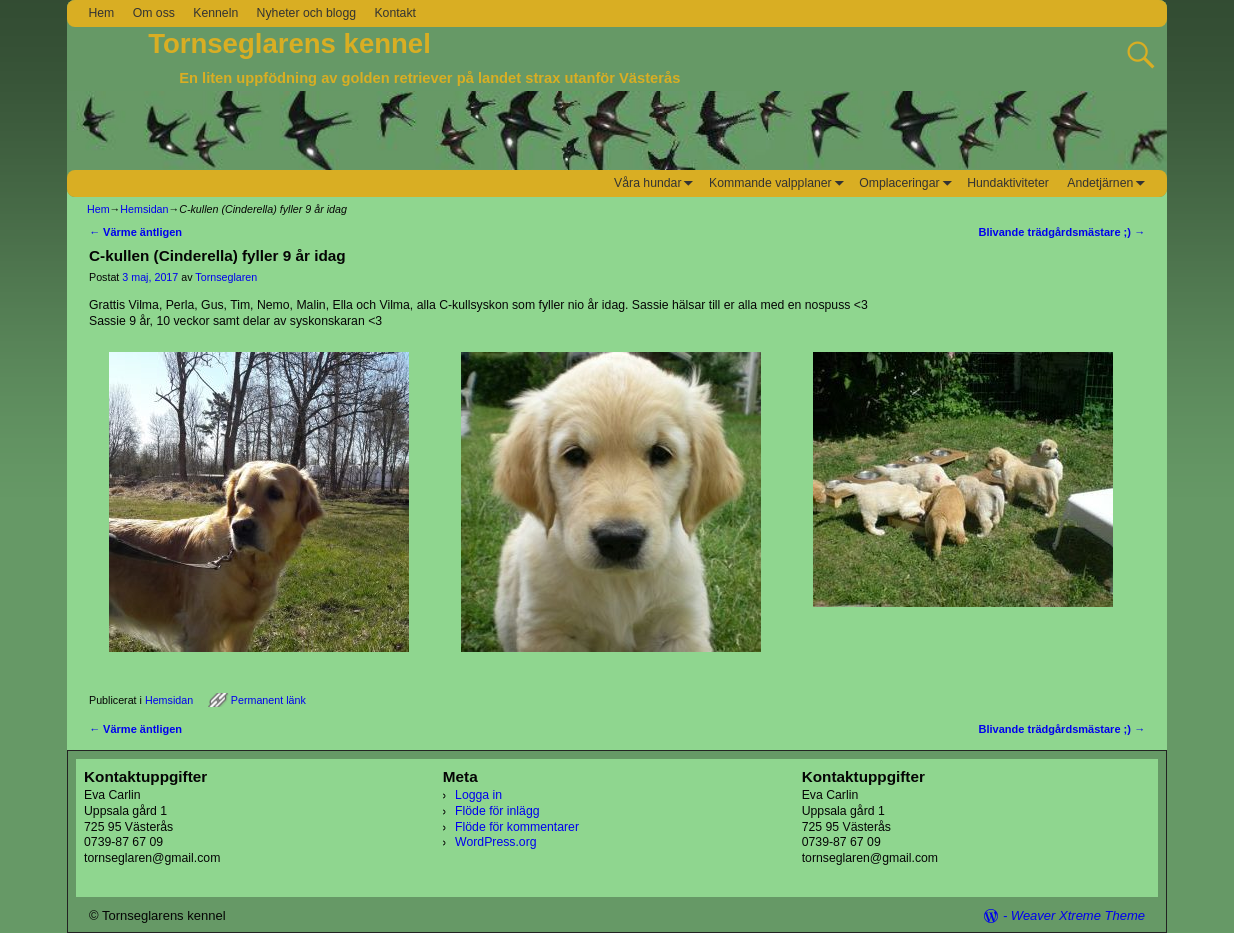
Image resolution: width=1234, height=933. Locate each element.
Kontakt (395, 13)
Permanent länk (268, 700)
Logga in (478, 795)
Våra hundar (657, 183)
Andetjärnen (1109, 183)
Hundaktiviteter (1008, 183)
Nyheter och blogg (306, 13)
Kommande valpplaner (779, 183)
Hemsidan (144, 209)
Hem (101, 13)
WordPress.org (495, 842)
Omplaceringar (908, 183)
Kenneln (215, 13)
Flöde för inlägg (497, 811)
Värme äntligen (135, 232)
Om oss (154, 13)
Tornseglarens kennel (289, 43)
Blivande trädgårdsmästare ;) (1061, 232)
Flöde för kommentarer (517, 827)
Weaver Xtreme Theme (1078, 915)
